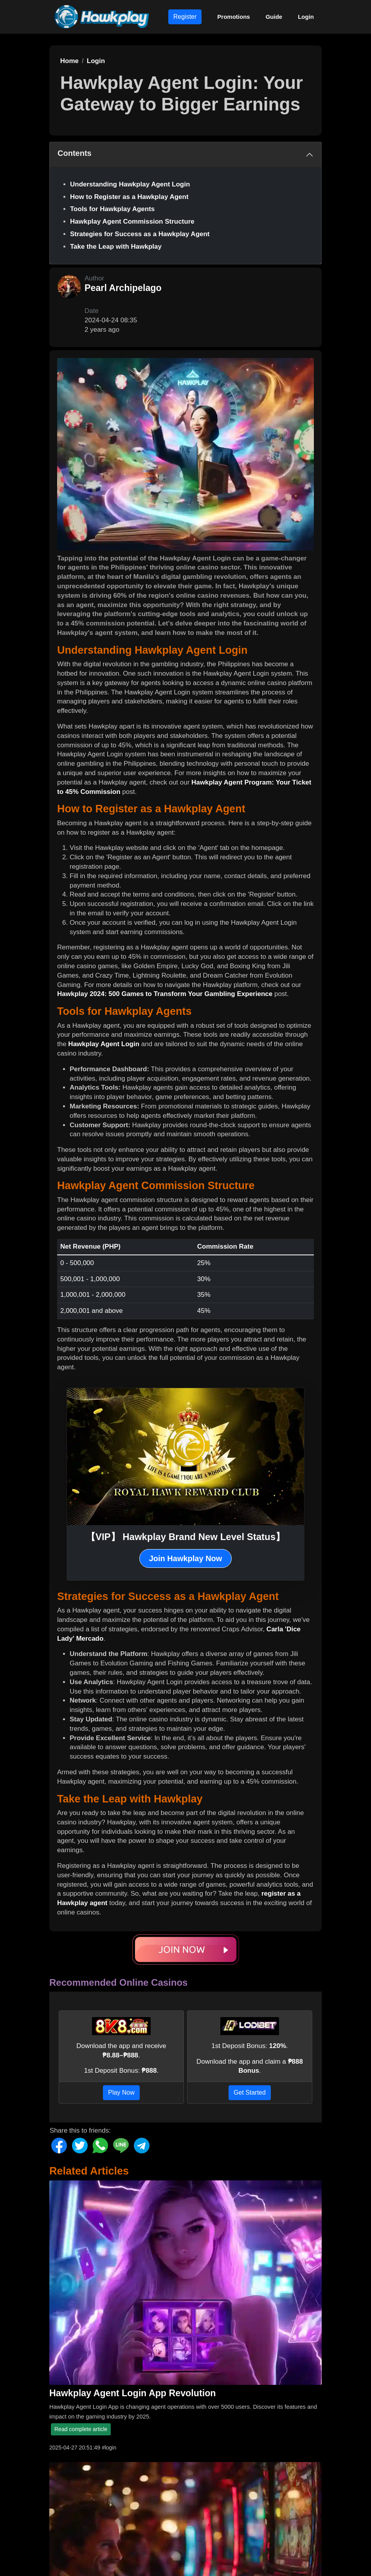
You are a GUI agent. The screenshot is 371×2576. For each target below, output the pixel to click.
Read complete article (80, 2429)
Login (306, 16)
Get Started (250, 2092)
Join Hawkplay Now (185, 1558)
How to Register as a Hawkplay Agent (129, 197)
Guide (274, 16)
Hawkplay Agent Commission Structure (132, 221)
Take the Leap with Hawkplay (116, 246)
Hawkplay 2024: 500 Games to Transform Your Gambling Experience (164, 994)
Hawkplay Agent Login (103, 1044)
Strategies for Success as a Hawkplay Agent (140, 234)
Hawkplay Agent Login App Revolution (132, 2393)
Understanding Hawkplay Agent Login (130, 184)
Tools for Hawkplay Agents (112, 209)
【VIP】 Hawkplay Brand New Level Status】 (185, 1536)
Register (185, 16)
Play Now (121, 2092)
